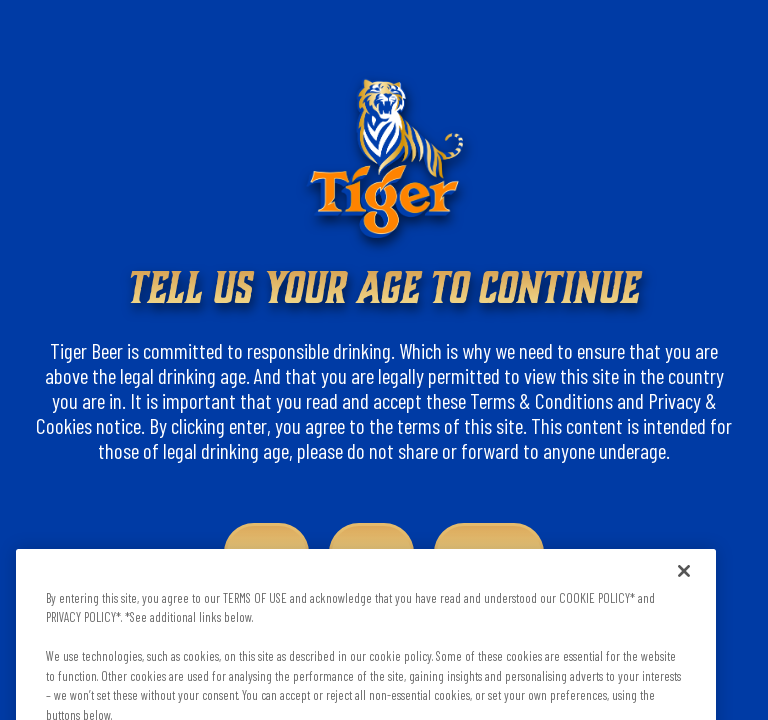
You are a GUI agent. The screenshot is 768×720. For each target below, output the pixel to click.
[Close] (684, 577)
